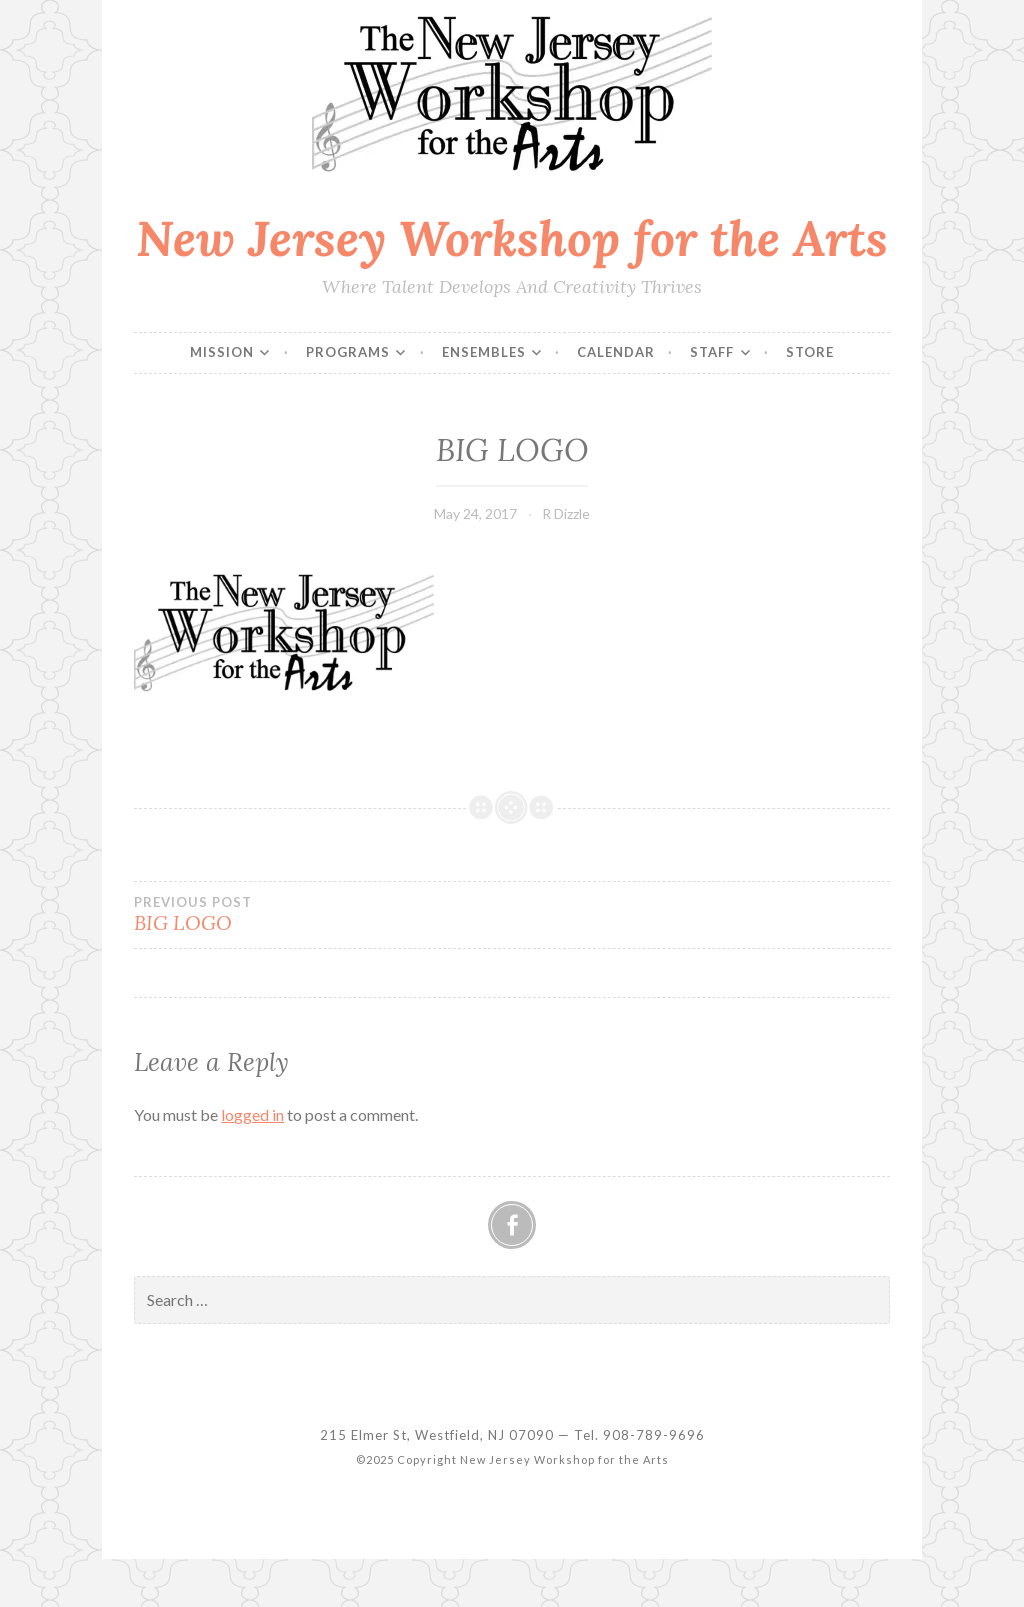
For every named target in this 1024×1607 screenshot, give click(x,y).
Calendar (616, 352)
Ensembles (484, 352)
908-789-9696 (654, 1435)
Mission (222, 352)
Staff (712, 352)
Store (810, 352)
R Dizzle (566, 513)
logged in (252, 1114)
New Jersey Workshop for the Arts (512, 238)
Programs (348, 352)
